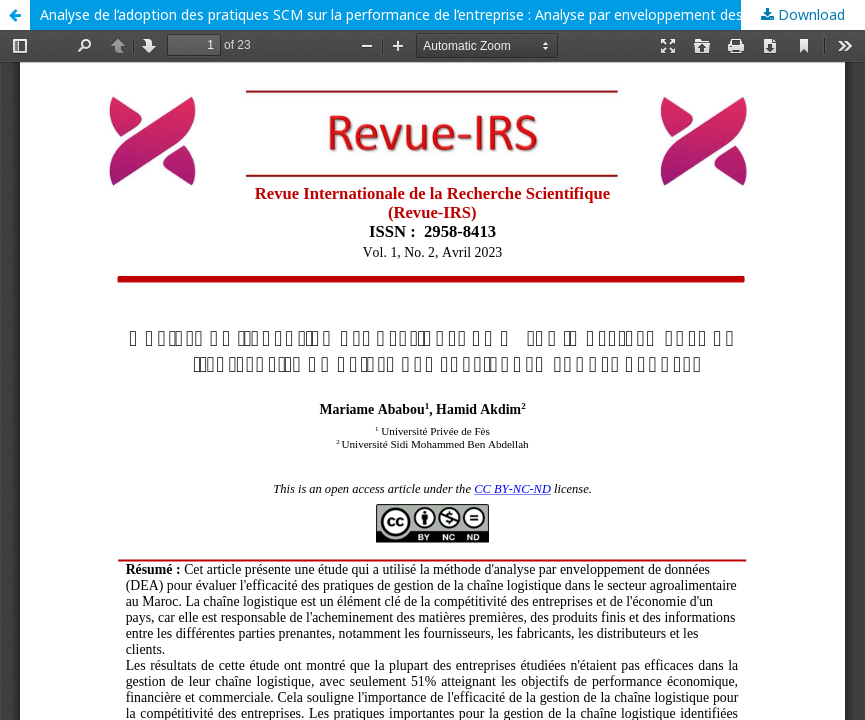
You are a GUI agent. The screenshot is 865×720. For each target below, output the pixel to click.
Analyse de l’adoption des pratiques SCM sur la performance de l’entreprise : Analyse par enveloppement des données (421, 14)
